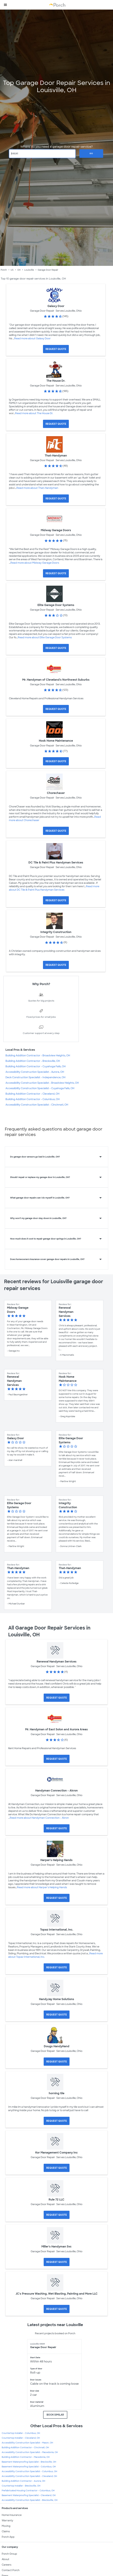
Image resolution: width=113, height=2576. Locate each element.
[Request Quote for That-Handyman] (56, 498)
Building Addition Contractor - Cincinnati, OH (25, 2447)
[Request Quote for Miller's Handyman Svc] (57, 2262)
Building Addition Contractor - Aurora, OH (23, 2481)
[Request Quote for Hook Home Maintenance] (56, 761)
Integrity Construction (55, 932)
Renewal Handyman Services (57, 1661)
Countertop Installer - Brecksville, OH (21, 2485)
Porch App (8, 2536)
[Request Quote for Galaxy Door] (56, 349)
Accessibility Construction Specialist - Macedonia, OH (30, 2452)
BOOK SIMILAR (55, 2414)
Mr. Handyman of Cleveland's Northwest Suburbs (56, 680)
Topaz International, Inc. (56, 1929)
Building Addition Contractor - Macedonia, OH (26, 2457)
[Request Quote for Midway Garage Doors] (56, 573)
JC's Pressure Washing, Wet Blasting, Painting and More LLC (57, 2293)
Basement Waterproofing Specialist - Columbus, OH (29, 2466)
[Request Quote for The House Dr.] (56, 424)
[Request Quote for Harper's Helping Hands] (57, 1898)
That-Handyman (56, 455)
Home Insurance (12, 2515)
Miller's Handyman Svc (56, 2246)
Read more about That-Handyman (37, 487)
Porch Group (9, 2553)
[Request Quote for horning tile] (57, 2121)
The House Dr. (55, 381)
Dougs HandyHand (56, 2046)
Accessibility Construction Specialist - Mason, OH (27, 2442)
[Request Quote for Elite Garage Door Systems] (56, 648)
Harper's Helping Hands (56, 1860)
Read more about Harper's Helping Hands (42, 1887)
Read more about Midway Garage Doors (34, 562)
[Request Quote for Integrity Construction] (56, 965)
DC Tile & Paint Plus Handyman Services (55, 862)
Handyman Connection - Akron (56, 1790)
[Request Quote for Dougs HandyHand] (57, 2061)
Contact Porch (11, 2570)
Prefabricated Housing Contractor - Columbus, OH (28, 2490)
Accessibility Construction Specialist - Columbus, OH (29, 2471)
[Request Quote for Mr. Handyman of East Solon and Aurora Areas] (57, 1759)
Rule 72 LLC (56, 2199)
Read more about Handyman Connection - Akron (39, 1817)
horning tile (56, 2093)
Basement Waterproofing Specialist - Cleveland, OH (29, 2495)
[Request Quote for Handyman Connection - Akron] (57, 1828)
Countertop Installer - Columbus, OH (21, 2433)
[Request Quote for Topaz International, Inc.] (57, 1967)
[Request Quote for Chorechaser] (56, 831)
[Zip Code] (42, 153)
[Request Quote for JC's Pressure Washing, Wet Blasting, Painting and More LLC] (57, 2309)
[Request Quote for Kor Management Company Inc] (57, 2168)
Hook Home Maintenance (56, 740)
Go (91, 153)
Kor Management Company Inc (56, 2152)
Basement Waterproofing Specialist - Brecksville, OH (29, 2462)
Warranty (7, 2520)
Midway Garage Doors (56, 530)
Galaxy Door (55, 306)
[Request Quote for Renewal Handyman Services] (57, 1698)
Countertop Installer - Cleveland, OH (21, 2438)
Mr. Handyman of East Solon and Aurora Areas (56, 1729)
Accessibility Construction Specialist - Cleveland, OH (29, 2476)
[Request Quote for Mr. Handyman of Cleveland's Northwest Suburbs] (56, 709)
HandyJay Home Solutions (56, 1999)
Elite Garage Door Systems (55, 605)
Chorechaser (56, 793)
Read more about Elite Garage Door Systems (45, 637)
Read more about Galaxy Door (32, 338)
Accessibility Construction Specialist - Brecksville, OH (30, 2500)
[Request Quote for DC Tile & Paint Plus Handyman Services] (56, 900)
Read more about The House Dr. (34, 413)
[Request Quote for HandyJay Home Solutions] (57, 2015)
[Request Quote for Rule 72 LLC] (57, 2215)
